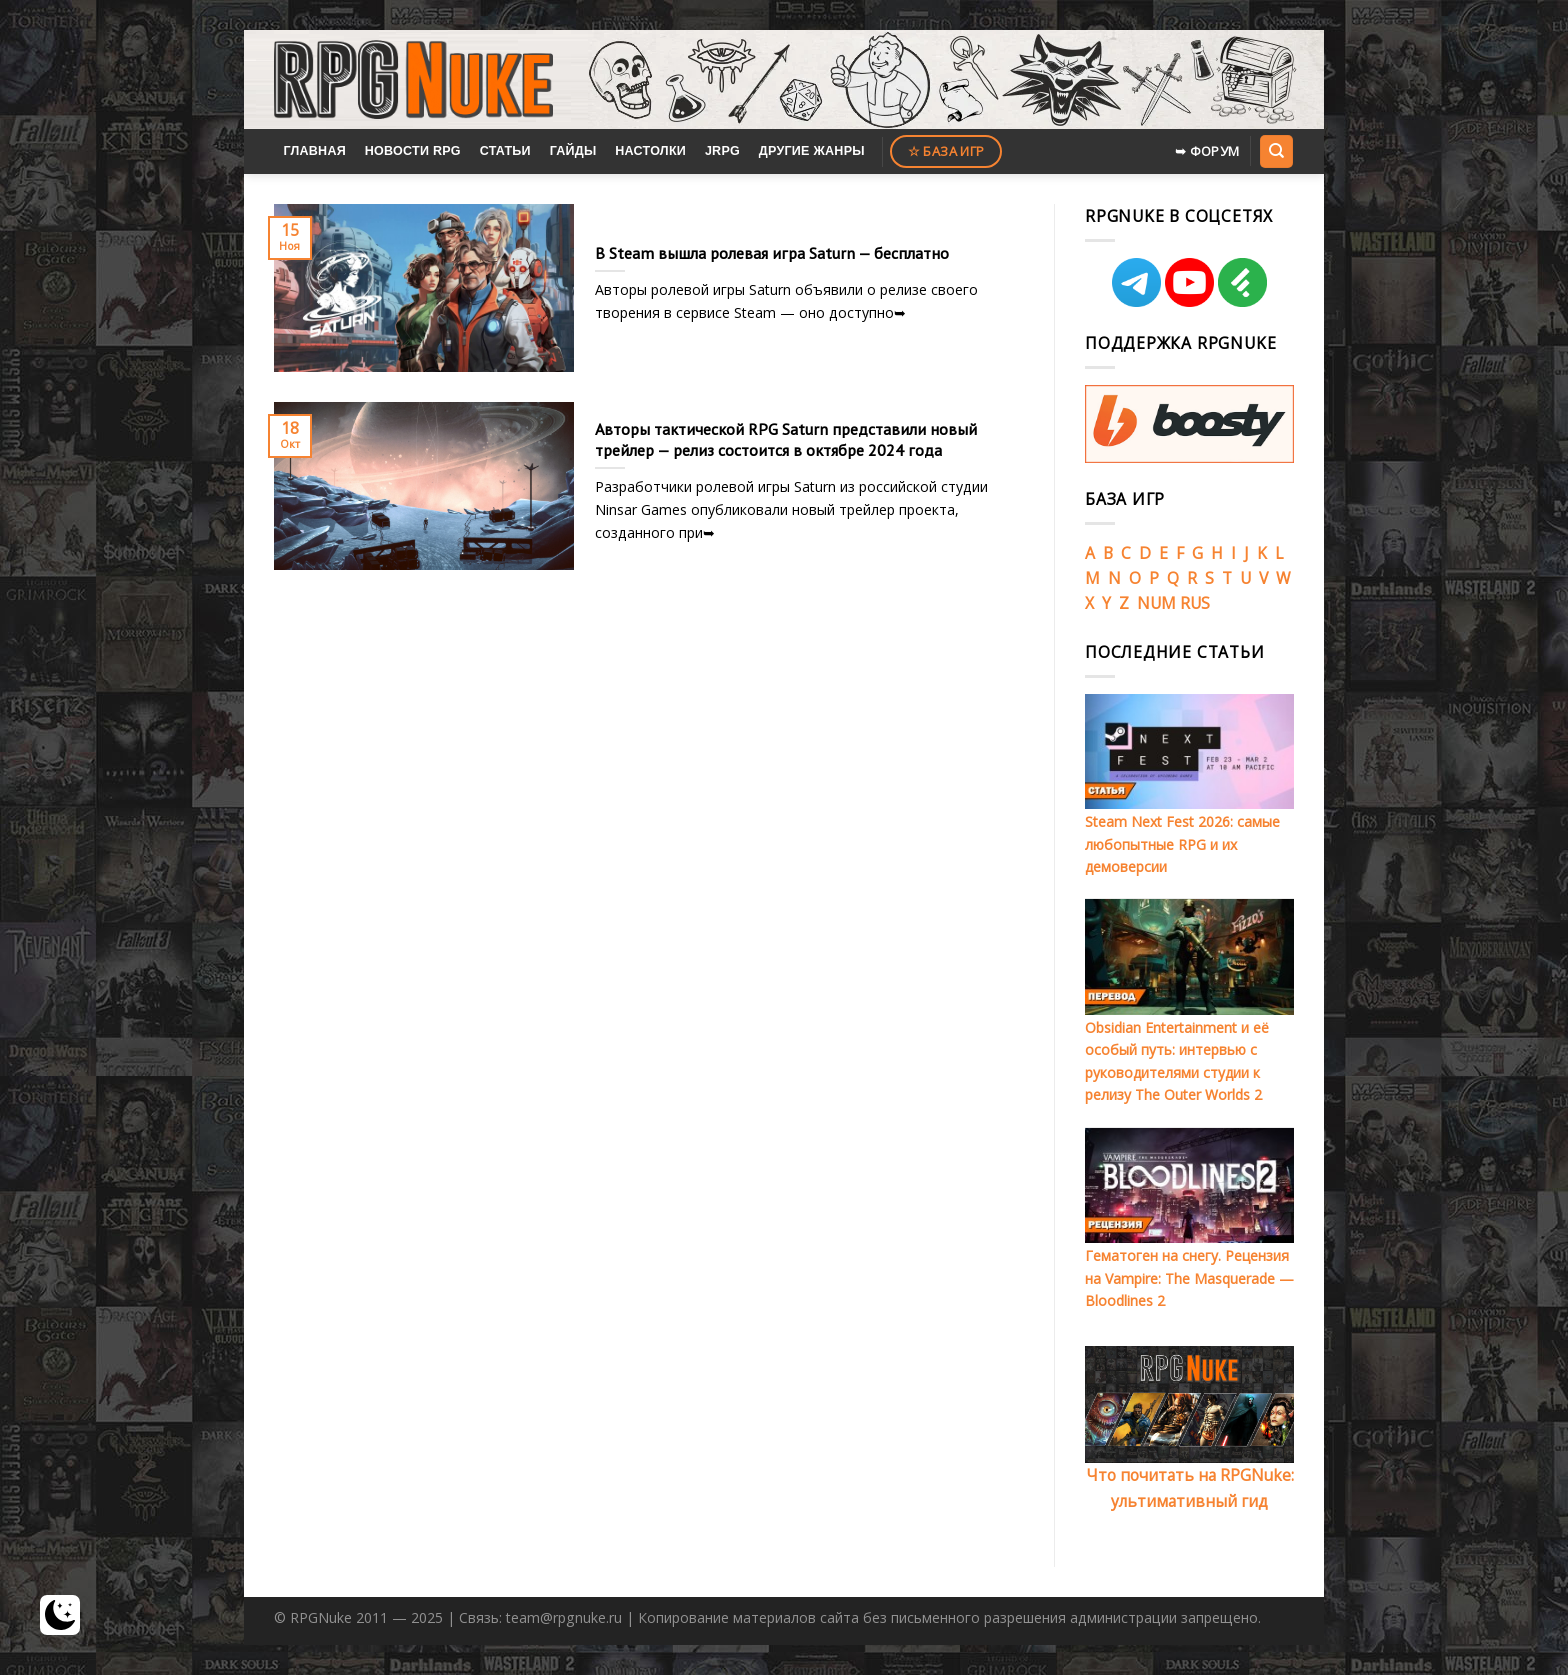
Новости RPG (413, 151)
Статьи (505, 151)
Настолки (650, 151)
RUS (1195, 603)
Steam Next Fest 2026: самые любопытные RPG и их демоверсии (1182, 844)
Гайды (573, 151)
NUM (1156, 603)
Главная (314, 151)
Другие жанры (812, 151)
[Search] (1276, 151)
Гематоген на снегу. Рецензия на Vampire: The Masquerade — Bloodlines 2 (1189, 1278)
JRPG (722, 151)
